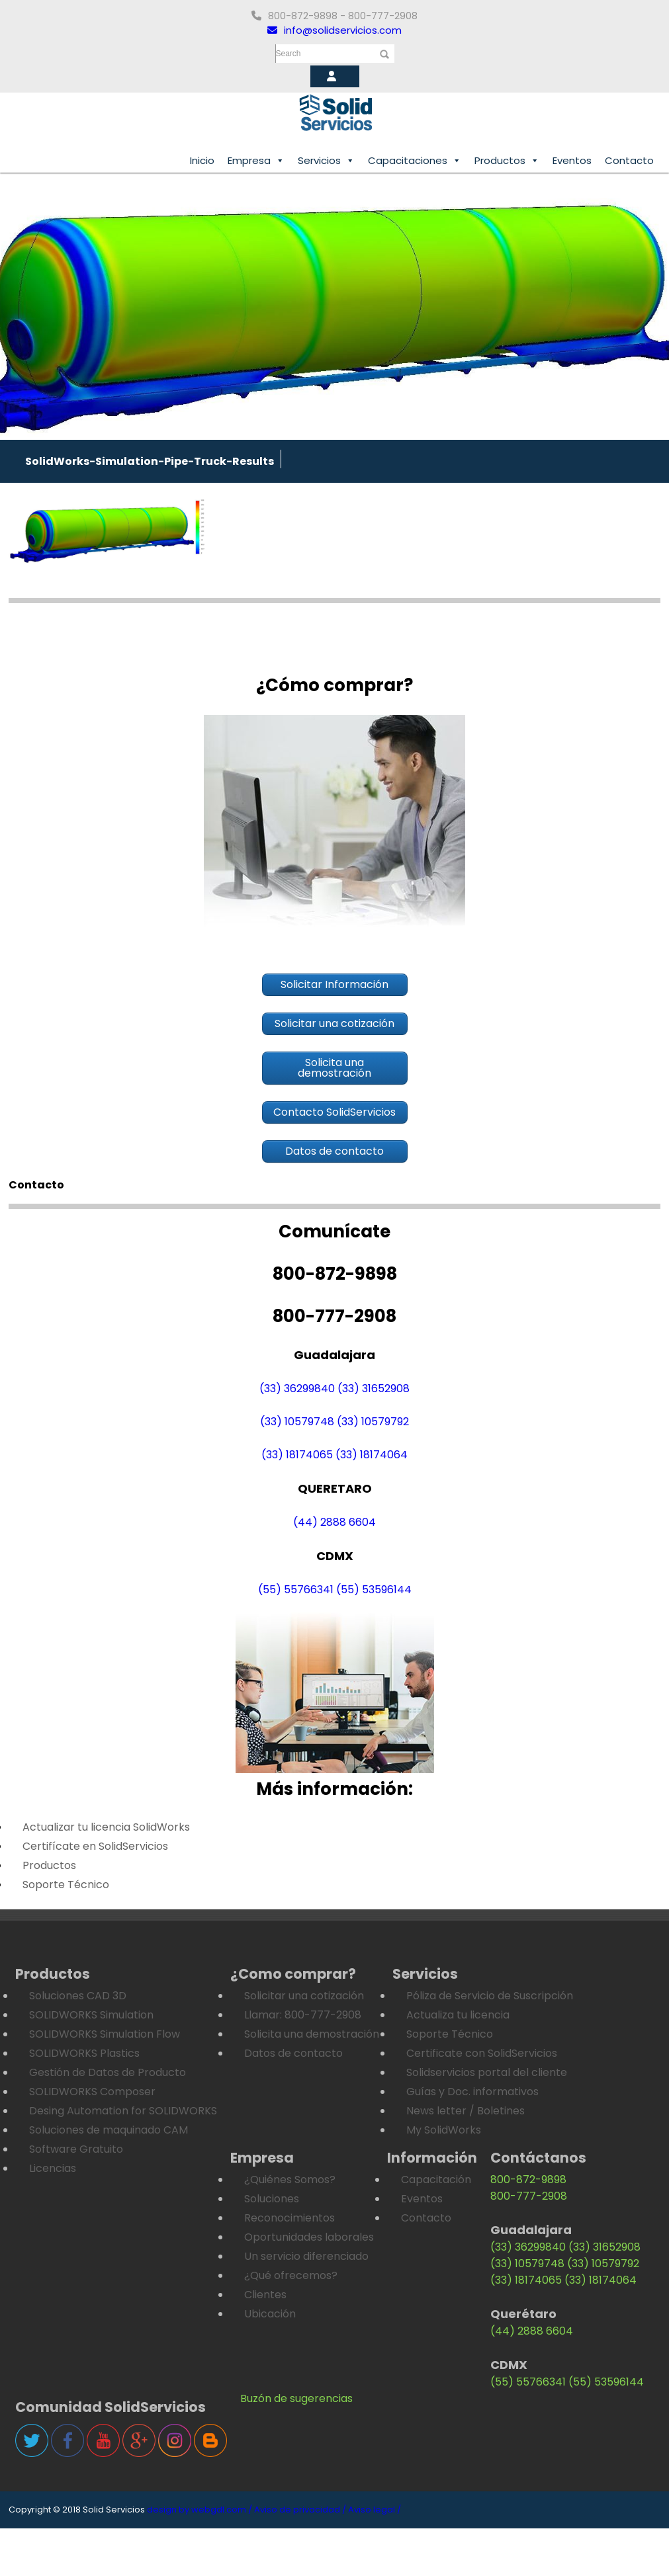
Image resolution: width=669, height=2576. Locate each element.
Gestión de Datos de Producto (107, 2072)
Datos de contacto (293, 2053)
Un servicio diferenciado (306, 2256)
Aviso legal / (374, 2509)
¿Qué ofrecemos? (290, 2275)
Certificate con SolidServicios (481, 2053)
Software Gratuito (76, 2149)
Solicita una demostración (311, 2034)
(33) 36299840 (297, 1388)
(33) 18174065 (297, 1454)
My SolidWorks (443, 2130)
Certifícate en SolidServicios (95, 1846)
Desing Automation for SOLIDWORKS (123, 2110)
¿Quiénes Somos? (289, 2179)
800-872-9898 (528, 2179)
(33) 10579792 (373, 1421)
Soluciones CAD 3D (77, 1995)
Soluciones (271, 2198)
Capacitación (436, 2179)
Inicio (202, 160)
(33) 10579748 (297, 1421)
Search (288, 53)
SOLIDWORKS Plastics (84, 2053)
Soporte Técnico (65, 1884)
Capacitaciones (414, 160)
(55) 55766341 (296, 1589)
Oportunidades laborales (309, 2237)
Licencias (52, 2168)
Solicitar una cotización (304, 1995)
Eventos (572, 160)
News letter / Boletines (465, 2110)
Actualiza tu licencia (458, 2014)
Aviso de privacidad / (300, 2509)
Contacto (629, 160)
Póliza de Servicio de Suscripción (489, 1995)
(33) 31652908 (373, 1388)
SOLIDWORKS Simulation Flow (104, 2034)
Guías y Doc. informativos (472, 2091)
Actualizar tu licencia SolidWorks (106, 1827)
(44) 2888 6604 (334, 1522)
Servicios (326, 160)
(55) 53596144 (374, 1589)
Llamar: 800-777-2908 (302, 2014)
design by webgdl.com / (199, 2509)
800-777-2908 (528, 2196)
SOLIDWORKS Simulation (91, 2014)
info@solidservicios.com (334, 30)
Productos (506, 160)
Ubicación (270, 2313)
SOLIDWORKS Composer (92, 2091)
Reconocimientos (289, 2217)
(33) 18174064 (371, 1454)
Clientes (265, 2294)
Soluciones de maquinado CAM (108, 2130)
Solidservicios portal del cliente (486, 2072)
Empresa (256, 160)
